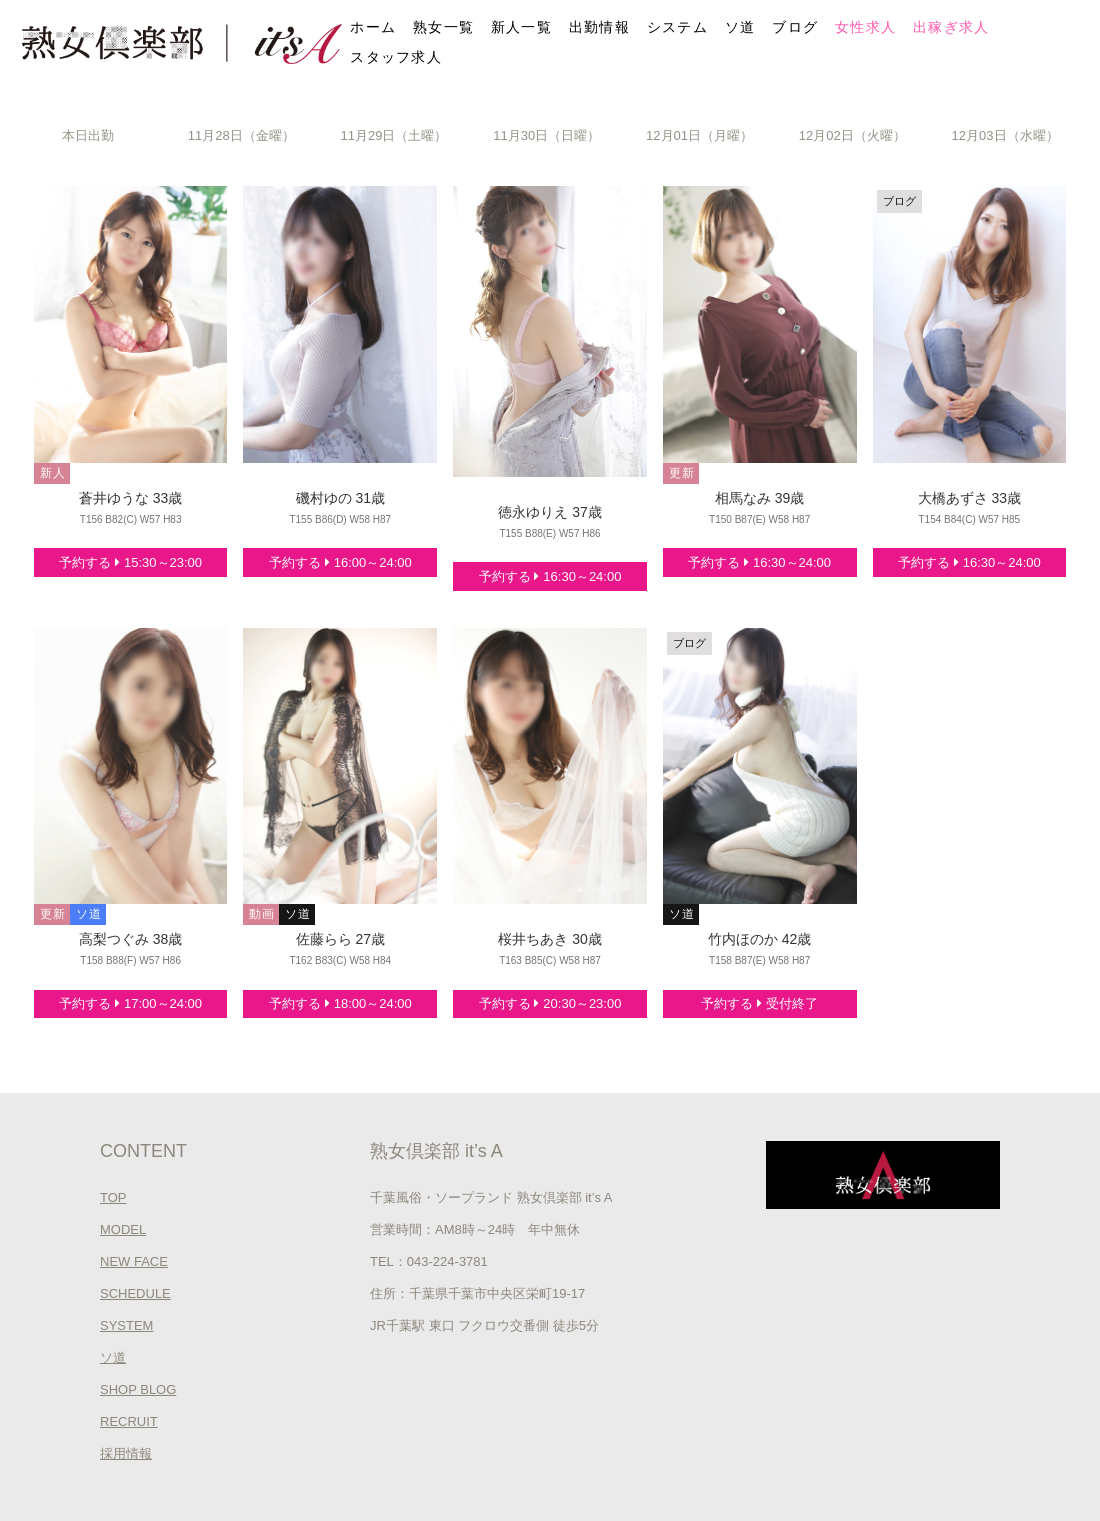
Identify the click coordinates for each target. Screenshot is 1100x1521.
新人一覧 (521, 27)
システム (677, 27)
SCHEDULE (135, 1293)
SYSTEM (126, 1325)
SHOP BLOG (138, 1389)
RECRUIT (129, 1421)
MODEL (123, 1229)
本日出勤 (88, 135)
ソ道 (740, 27)
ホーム (373, 27)
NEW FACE (134, 1261)
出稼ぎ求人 (951, 27)
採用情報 (126, 1453)
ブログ (795, 27)
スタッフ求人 (396, 57)
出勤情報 (599, 27)
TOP (113, 1197)
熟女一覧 (443, 27)
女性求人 (865, 27)
